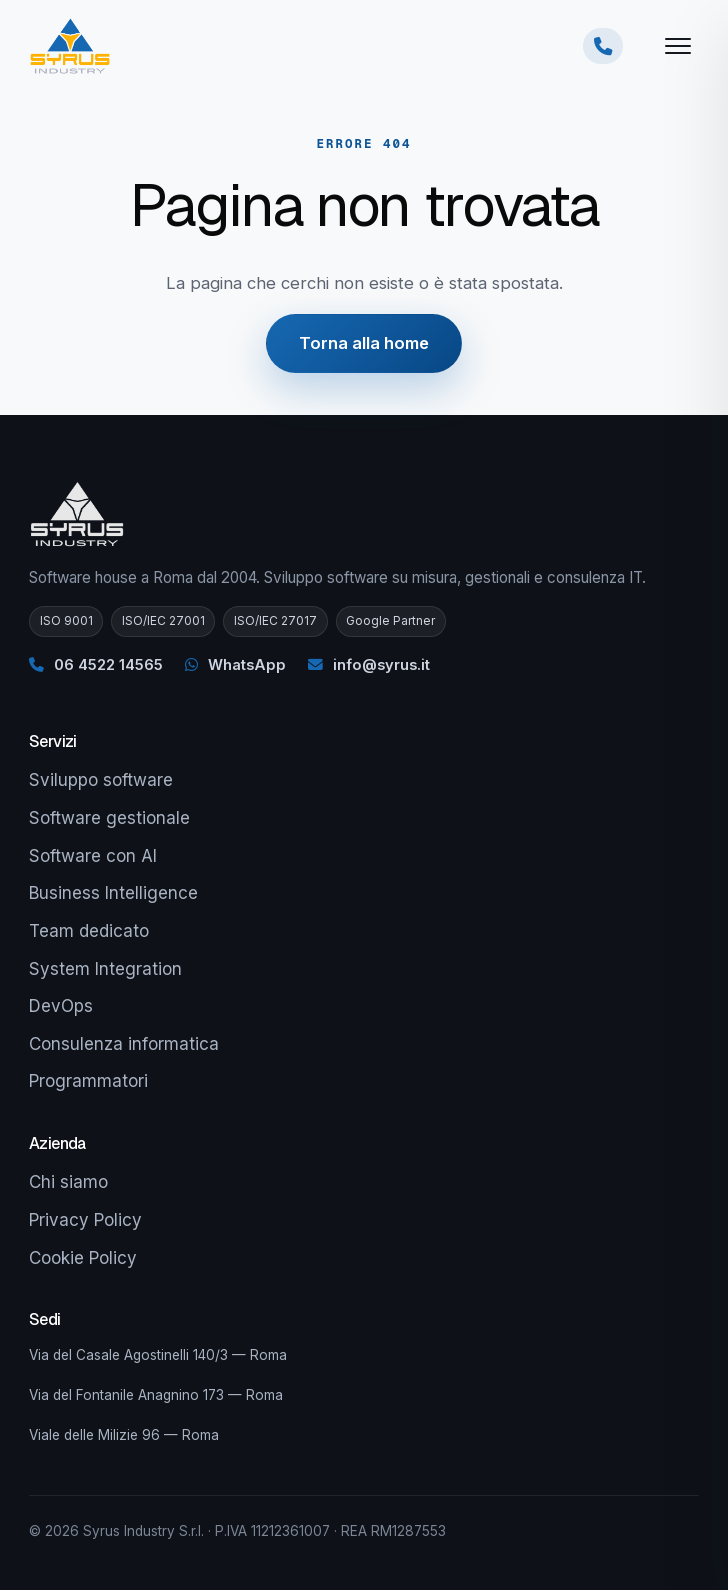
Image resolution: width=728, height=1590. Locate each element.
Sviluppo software (101, 780)
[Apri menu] (678, 46)
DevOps (61, 1006)
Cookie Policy (83, 1258)
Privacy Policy (85, 1220)
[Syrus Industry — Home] (70, 46)
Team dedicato (89, 931)
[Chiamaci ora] (603, 46)
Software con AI (93, 856)
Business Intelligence (113, 893)
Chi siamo (68, 1182)
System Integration (105, 969)
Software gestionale (109, 818)
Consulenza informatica (124, 1044)
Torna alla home (364, 343)
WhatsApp (235, 665)
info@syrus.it (369, 665)
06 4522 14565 (96, 665)
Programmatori (88, 1081)
